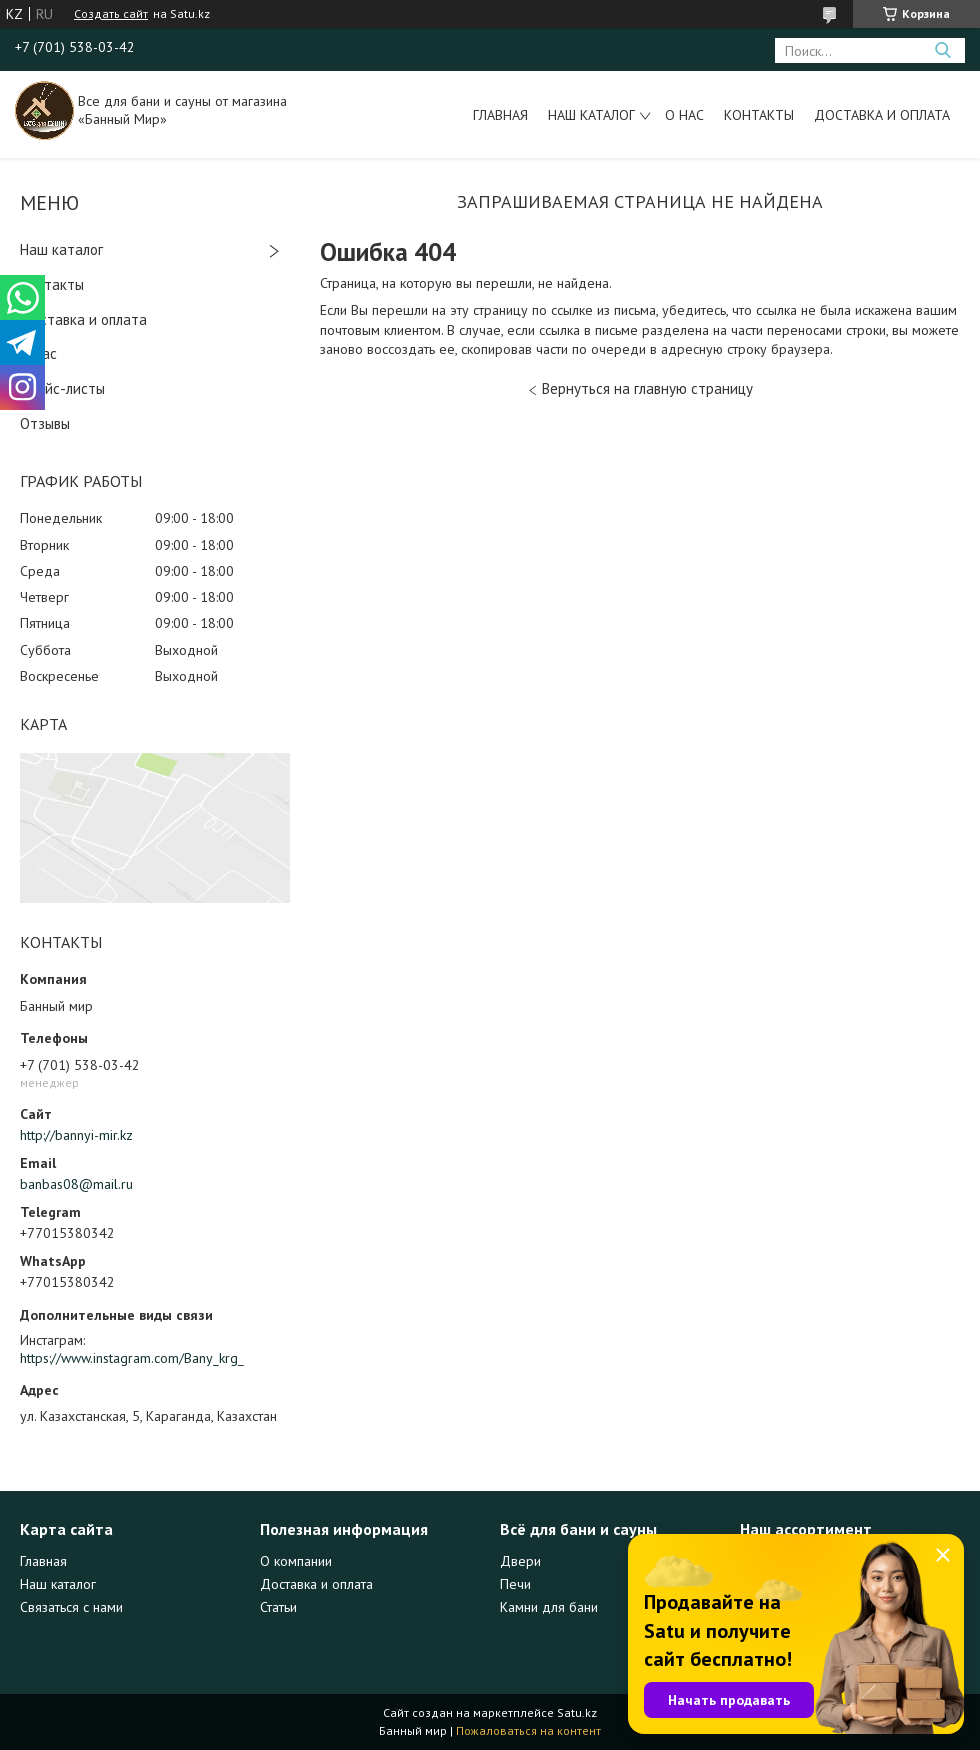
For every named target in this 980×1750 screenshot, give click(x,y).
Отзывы (45, 423)
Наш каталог (591, 115)
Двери (520, 1561)
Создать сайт (111, 14)
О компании (296, 1561)
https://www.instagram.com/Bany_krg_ (132, 1358)
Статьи (278, 1607)
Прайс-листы (62, 388)
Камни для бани (549, 1607)
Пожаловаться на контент (528, 1730)
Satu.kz (577, 1712)
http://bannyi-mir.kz (76, 1135)
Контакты (759, 115)
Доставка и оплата (882, 115)
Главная (500, 115)
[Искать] (942, 50)
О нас (684, 115)
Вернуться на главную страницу (647, 388)
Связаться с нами (71, 1607)
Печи (515, 1584)
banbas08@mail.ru (76, 1184)
